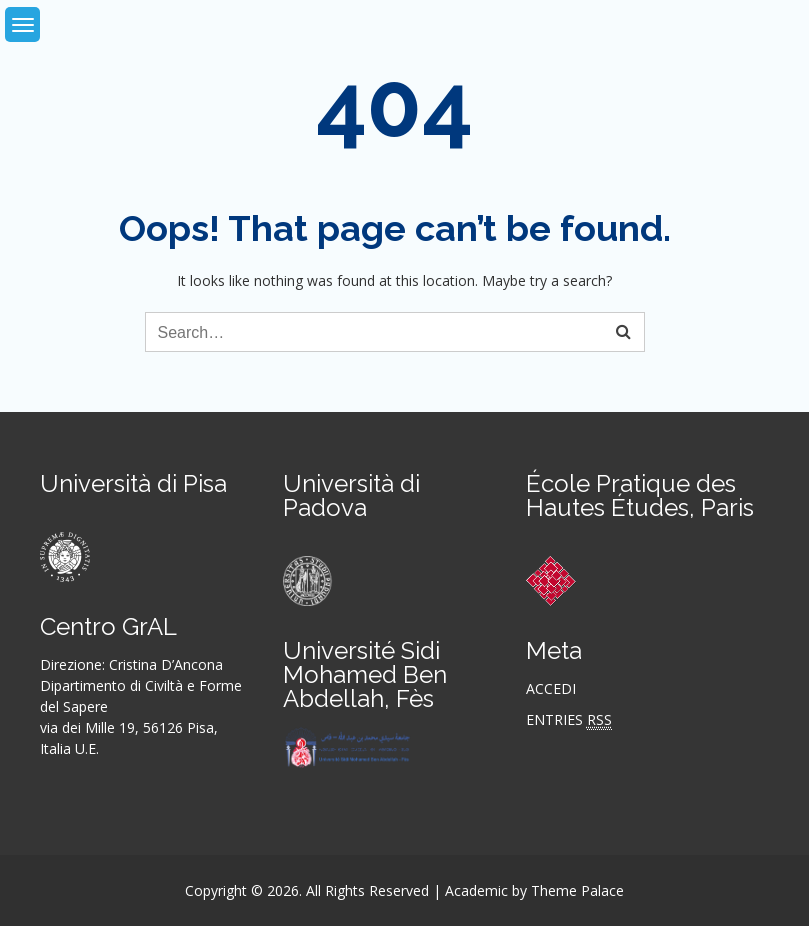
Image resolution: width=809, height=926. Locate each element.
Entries (569, 720)
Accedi (551, 688)
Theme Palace (577, 890)
